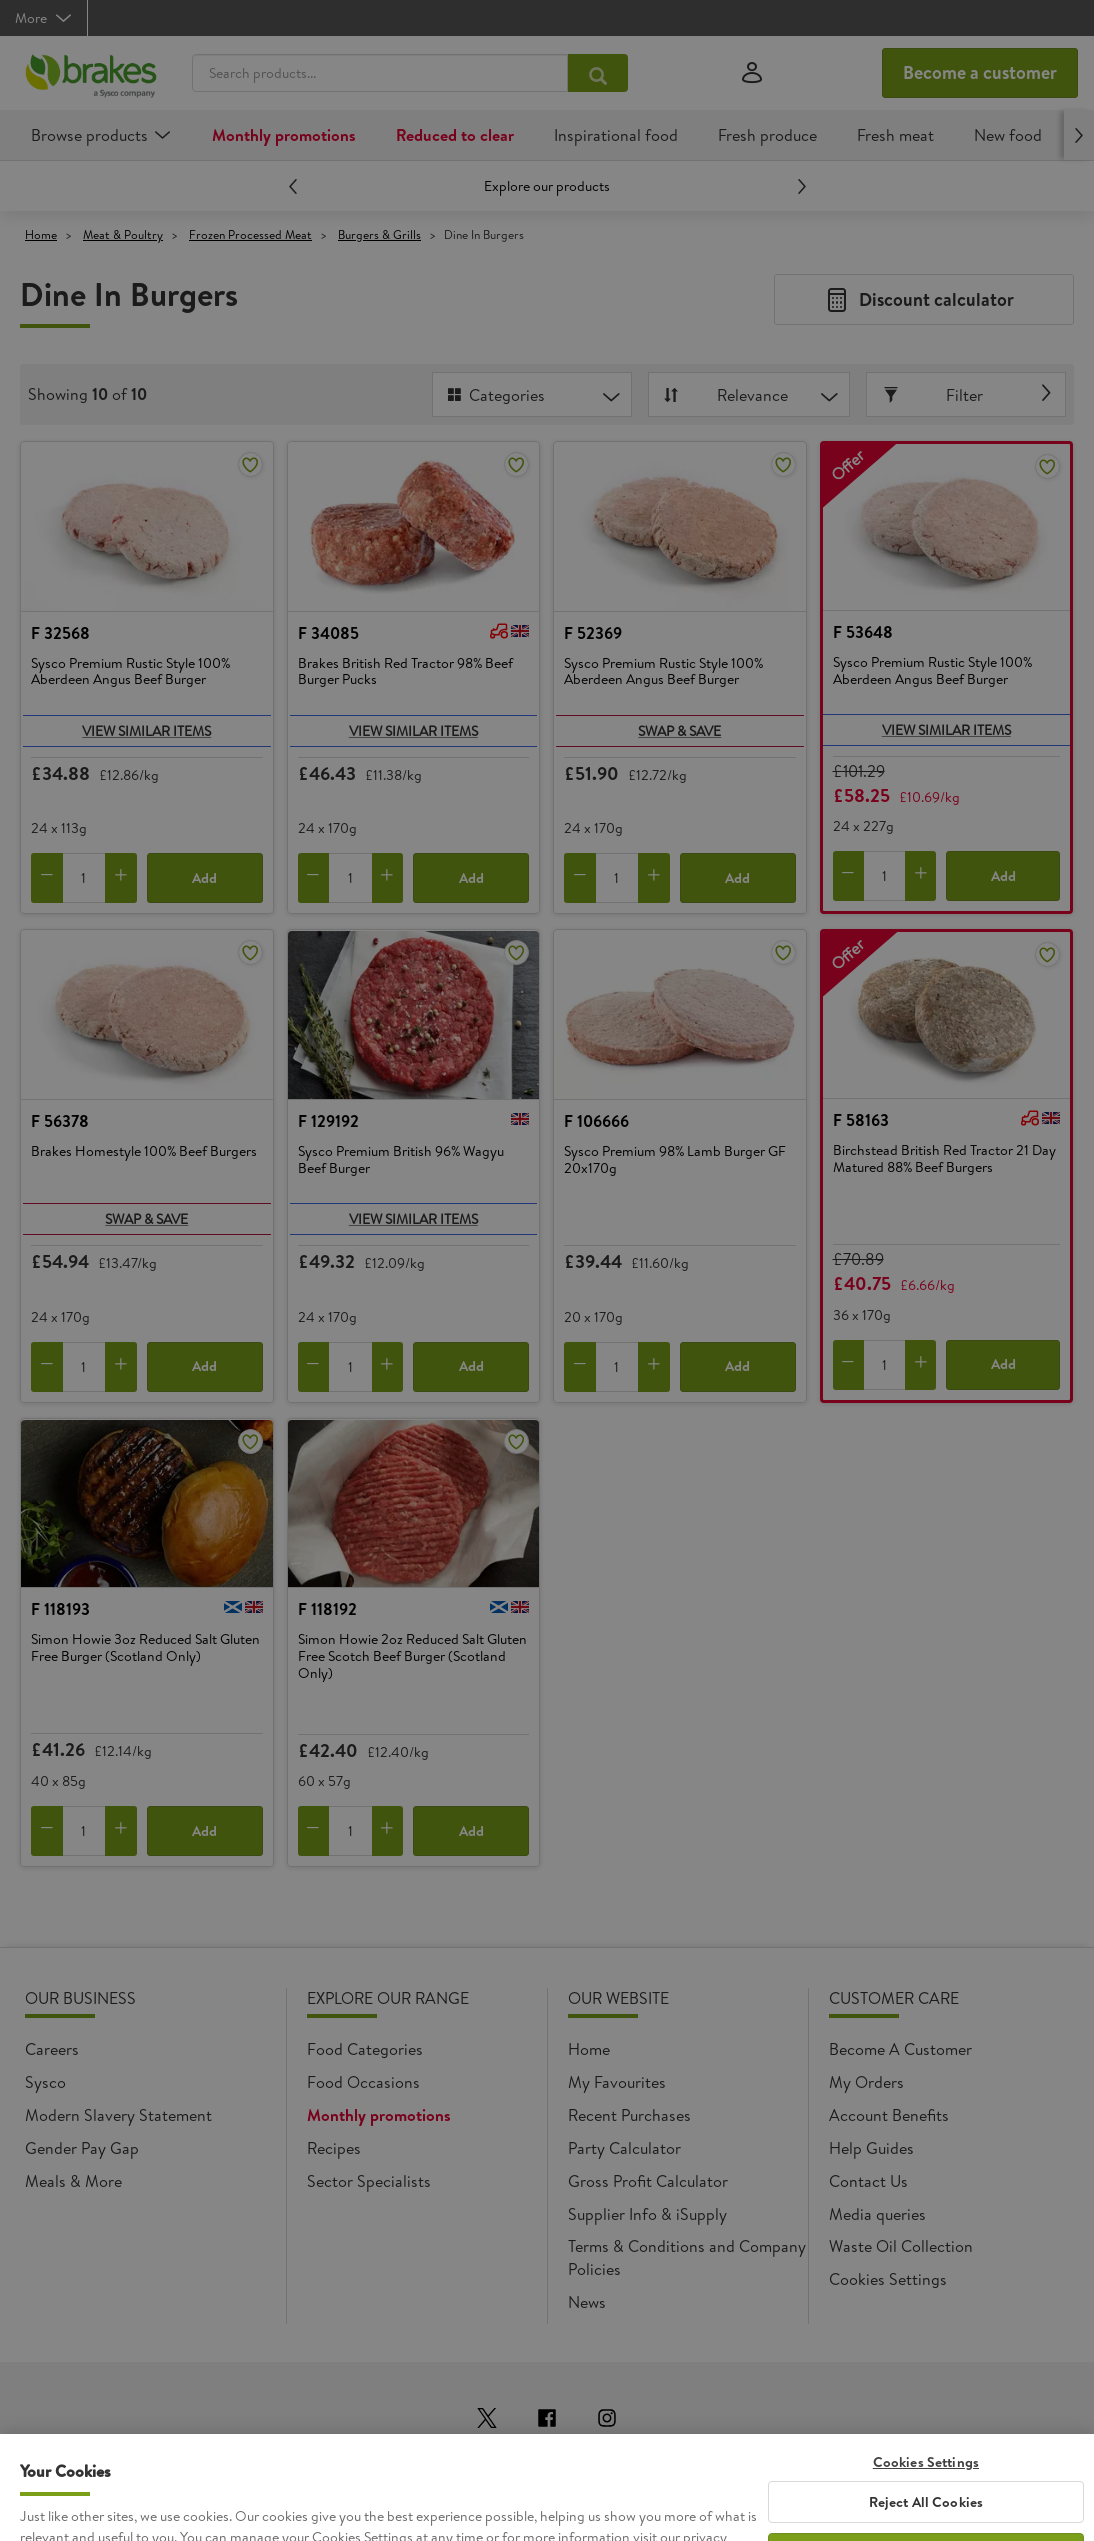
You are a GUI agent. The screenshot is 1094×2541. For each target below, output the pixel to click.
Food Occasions (363, 2082)
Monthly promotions (284, 135)
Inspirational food (616, 135)
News (587, 2302)
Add (204, 878)
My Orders (866, 2082)
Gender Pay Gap (82, 2148)
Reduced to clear (455, 135)
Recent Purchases (629, 2115)
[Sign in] (752, 73)
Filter (935, 395)
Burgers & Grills (379, 234)
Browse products (89, 135)
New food (1008, 135)
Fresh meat (895, 135)
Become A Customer (900, 2049)
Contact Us (868, 2181)
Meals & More (73, 2181)
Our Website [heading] (618, 1998)
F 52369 (593, 633)
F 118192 (327, 1609)
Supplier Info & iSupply (647, 2214)
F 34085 (328, 633)
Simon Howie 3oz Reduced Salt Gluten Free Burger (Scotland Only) (145, 1648)
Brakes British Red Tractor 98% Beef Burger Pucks (405, 672)
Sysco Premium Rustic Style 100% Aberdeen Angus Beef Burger (130, 672)
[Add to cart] (121, 878)
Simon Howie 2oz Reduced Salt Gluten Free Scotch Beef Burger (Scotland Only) (412, 1656)
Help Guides (871, 2148)
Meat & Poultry (123, 234)
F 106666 (596, 1121)
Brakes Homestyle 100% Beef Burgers (144, 1152)
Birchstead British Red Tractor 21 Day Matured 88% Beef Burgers (944, 1159)
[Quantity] (84, 878)
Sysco (45, 2082)
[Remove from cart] (47, 878)
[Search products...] (598, 73)
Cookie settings (883, 2279)
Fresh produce (767, 135)
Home (41, 234)
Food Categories (365, 2049)
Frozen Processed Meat (250, 234)
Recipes (334, 2148)
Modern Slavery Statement (118, 2115)
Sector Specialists (369, 2181)
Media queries (877, 2214)
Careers (52, 2049)
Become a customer (980, 72)
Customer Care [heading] (894, 1998)
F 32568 (60, 633)
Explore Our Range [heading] (388, 1998)
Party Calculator (624, 2148)
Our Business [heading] (80, 1998)
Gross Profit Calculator (648, 2181)
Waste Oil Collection (901, 2246)
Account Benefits (889, 2115)
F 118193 (60, 1609)
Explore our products (547, 186)
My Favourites (617, 2082)
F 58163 (861, 1120)
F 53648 (863, 632)
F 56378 (60, 1121)
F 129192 (328, 1121)
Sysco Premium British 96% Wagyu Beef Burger (401, 1160)
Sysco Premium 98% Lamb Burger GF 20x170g (675, 1160)
